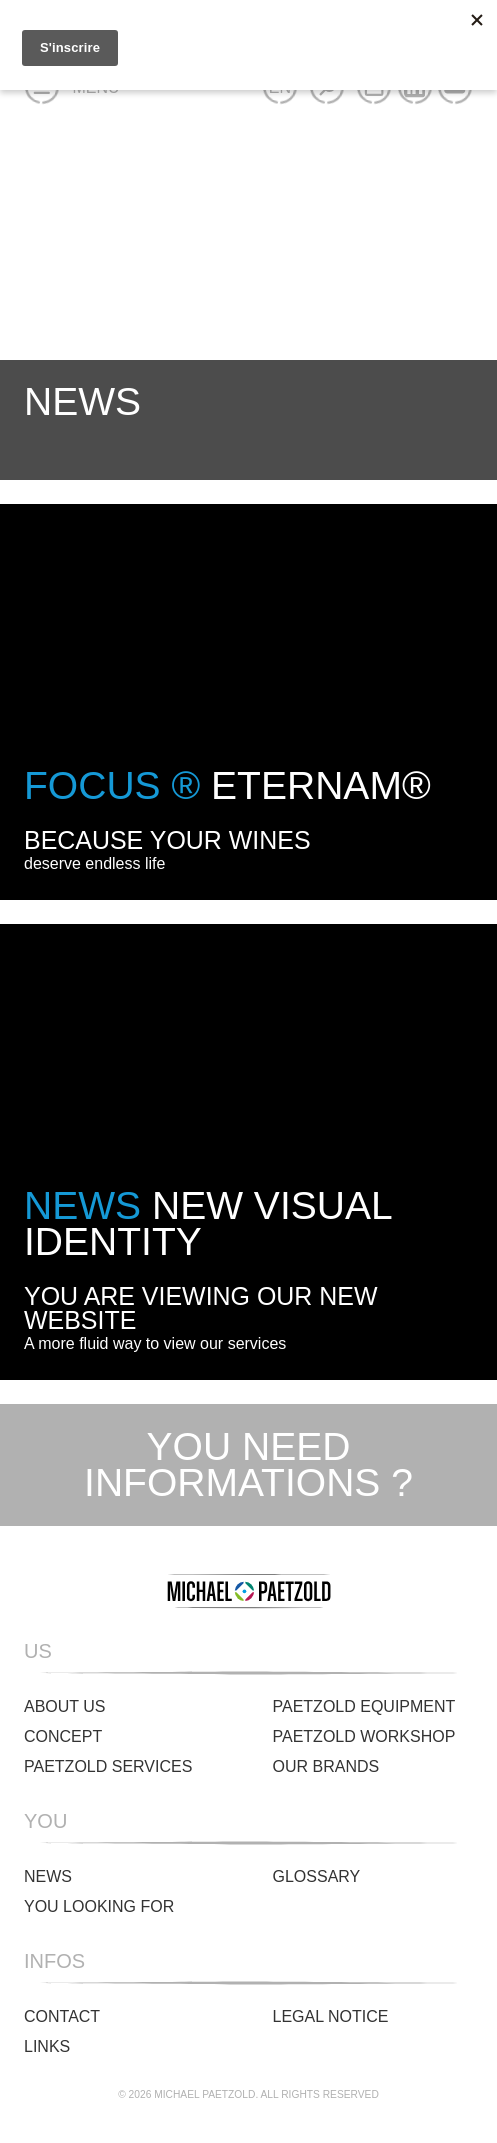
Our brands (326, 1766)
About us (65, 1706)
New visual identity (207, 1223)
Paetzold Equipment (364, 1706)
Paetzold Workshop (364, 1736)
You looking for (99, 1906)
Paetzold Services (108, 1766)
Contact (62, 2016)
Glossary (317, 1876)
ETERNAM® (227, 785)
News (48, 1876)
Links (47, 2046)
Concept (63, 1736)
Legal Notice (331, 2016)
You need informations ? (248, 1465)
